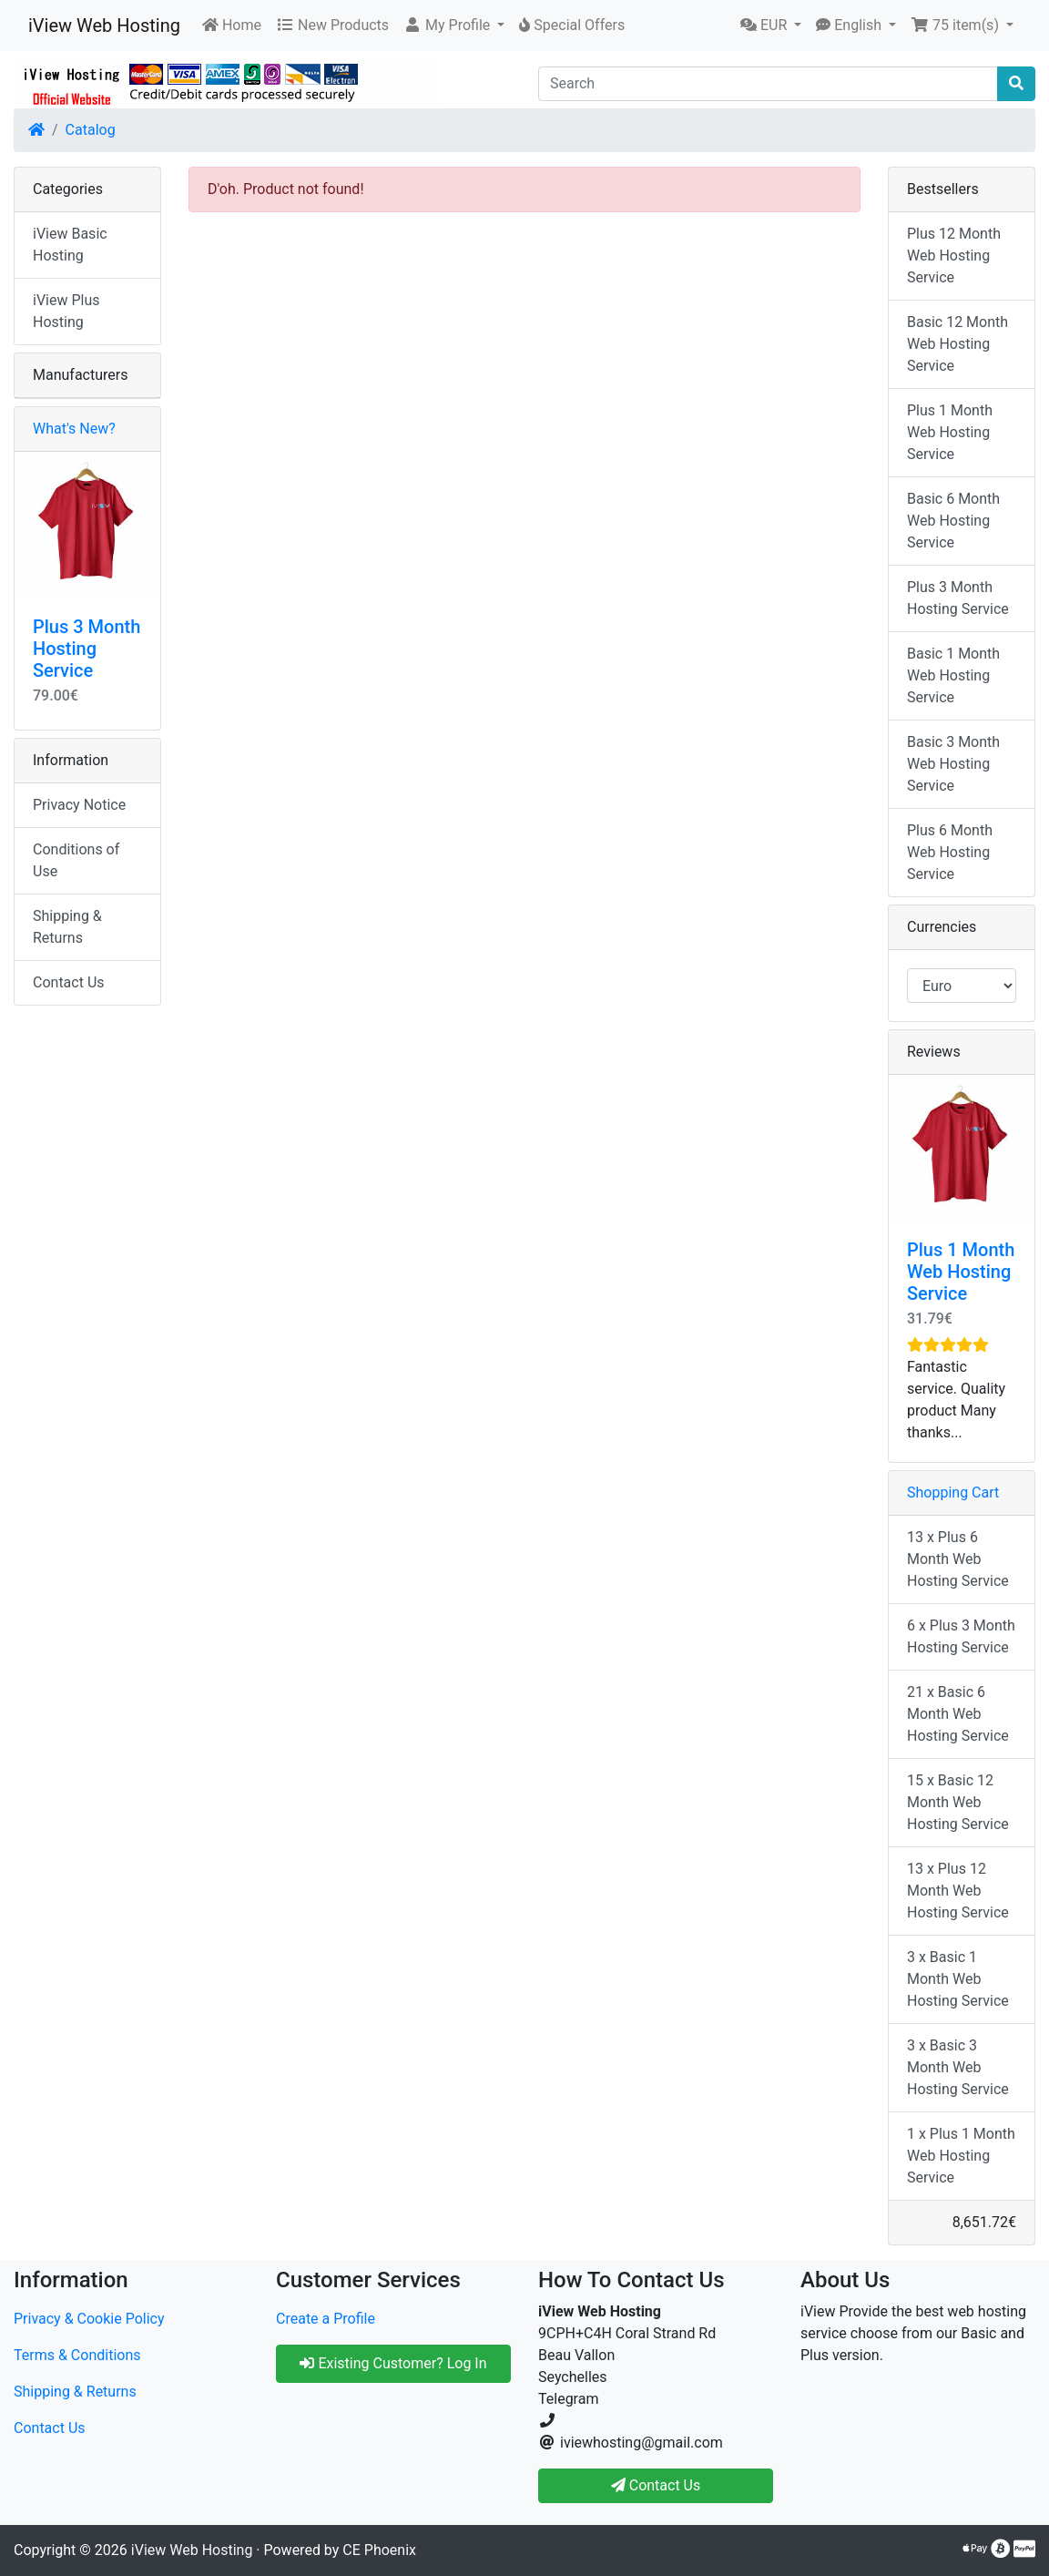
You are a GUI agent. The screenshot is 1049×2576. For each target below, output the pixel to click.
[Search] (768, 83)
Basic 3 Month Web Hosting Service (953, 763)
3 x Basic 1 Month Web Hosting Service (958, 1978)
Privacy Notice (79, 804)
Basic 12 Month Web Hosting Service (957, 343)
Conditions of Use (76, 860)
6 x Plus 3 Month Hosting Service (961, 1636)
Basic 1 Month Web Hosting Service (953, 675)
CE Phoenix (379, 2550)
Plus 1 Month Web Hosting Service (950, 432)
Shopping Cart (953, 1492)
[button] (454, 25)
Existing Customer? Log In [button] (393, 2363)
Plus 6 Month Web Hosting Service (950, 852)
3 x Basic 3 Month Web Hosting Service (958, 2067)
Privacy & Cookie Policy (89, 2318)
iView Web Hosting (104, 25)
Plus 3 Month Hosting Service (86, 648)
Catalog (91, 129)
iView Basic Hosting (70, 244)
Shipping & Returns (67, 926)
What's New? (74, 428)
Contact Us (69, 982)
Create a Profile (325, 2318)
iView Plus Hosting (66, 311)
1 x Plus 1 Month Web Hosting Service (961, 2155)
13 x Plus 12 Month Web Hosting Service (958, 1890)
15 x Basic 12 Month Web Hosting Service (958, 1802)
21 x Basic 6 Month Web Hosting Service (958, 1713)
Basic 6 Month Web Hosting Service (953, 520)
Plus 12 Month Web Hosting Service (954, 255)
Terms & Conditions (77, 2355)
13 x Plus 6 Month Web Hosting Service (958, 1559)
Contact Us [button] (656, 2485)
